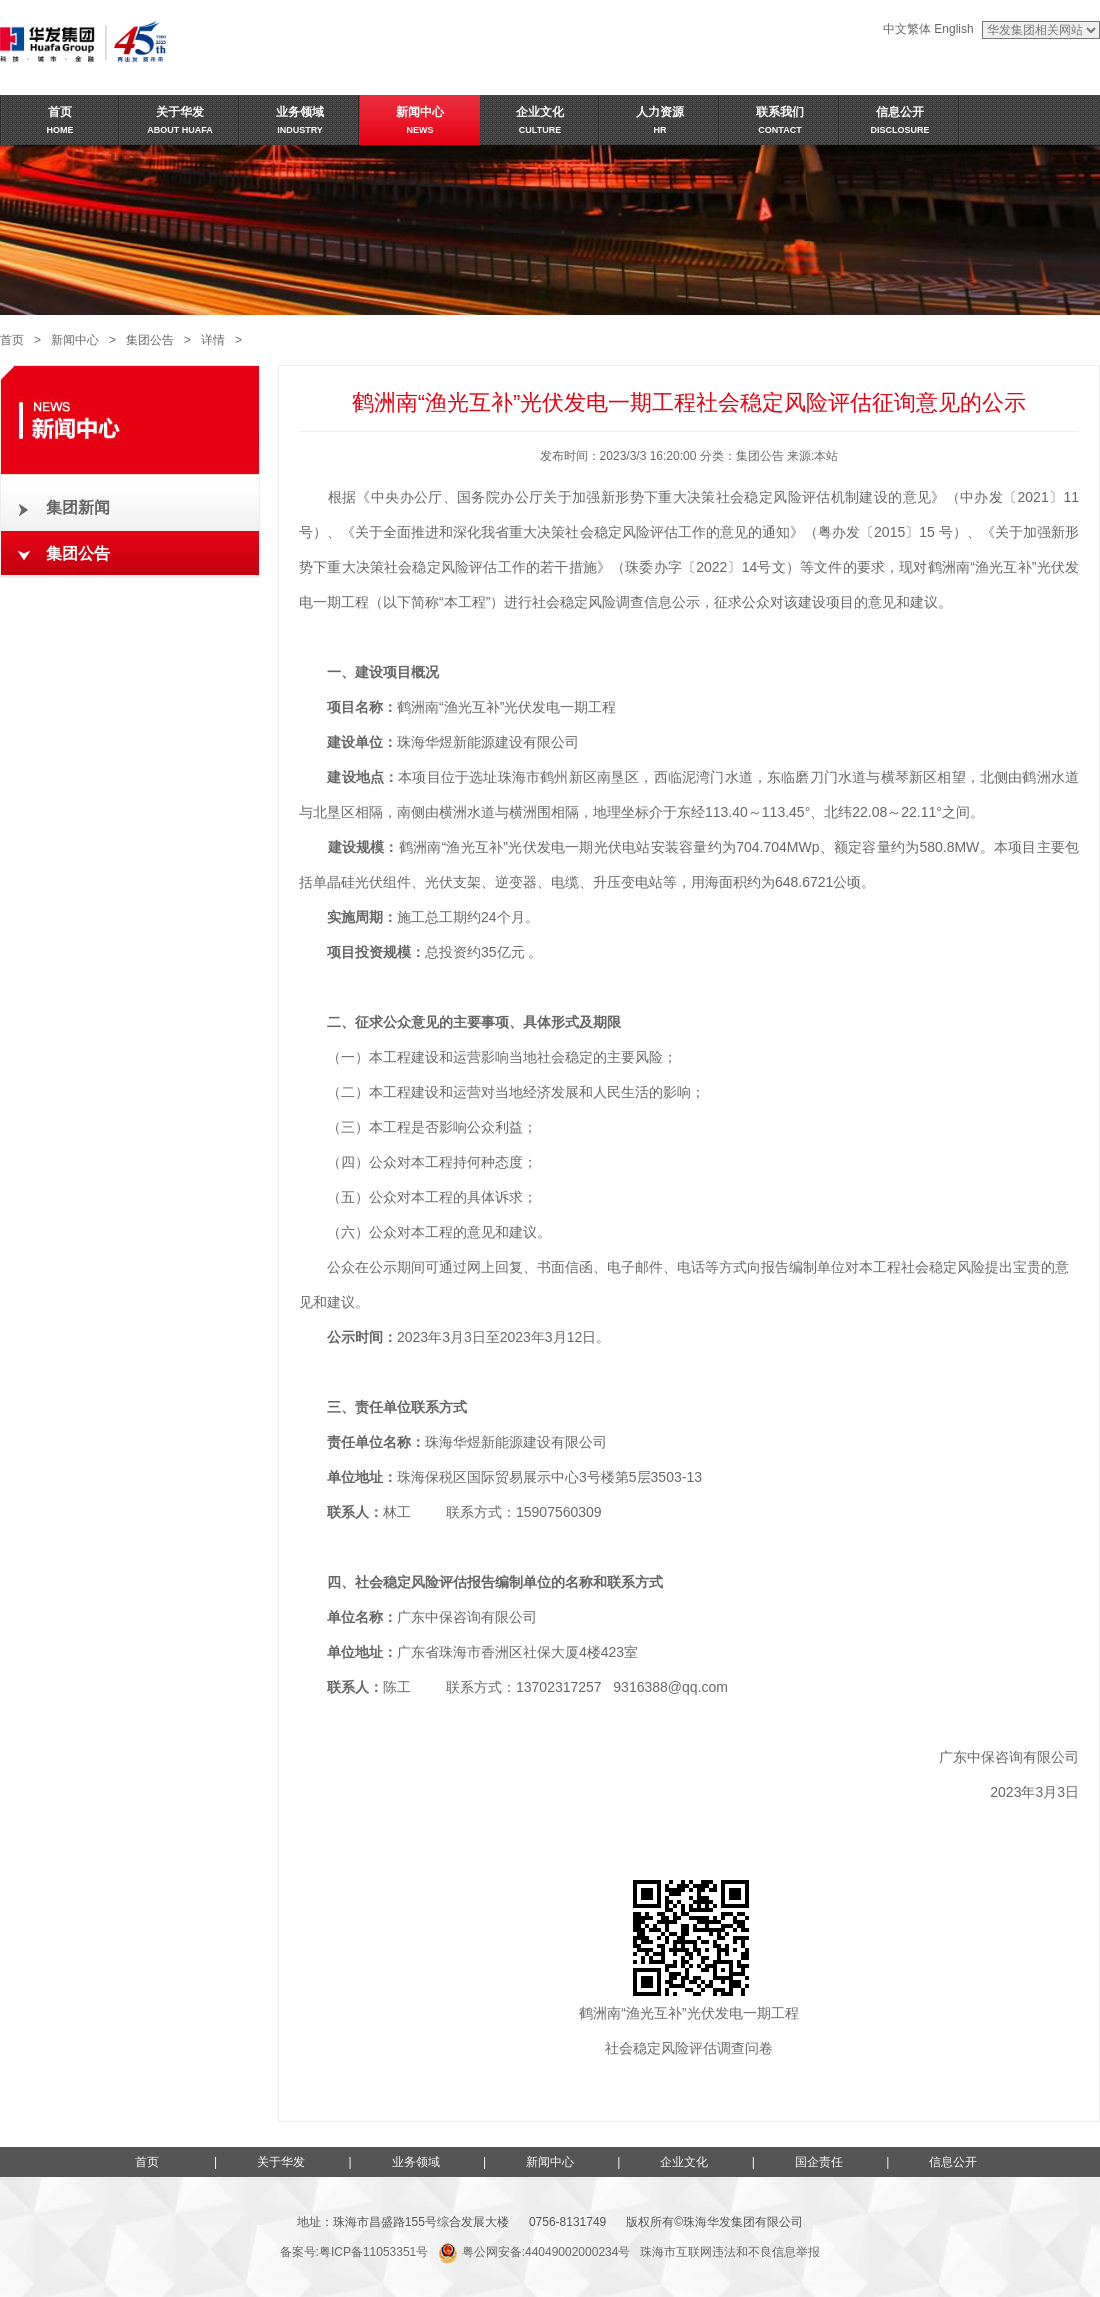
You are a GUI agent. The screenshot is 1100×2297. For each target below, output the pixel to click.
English (953, 29)
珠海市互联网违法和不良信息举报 (730, 2252)
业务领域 (416, 2162)
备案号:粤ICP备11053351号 (354, 2252)
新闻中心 (75, 340)
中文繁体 (907, 29)
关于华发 (281, 2162)
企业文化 (684, 2162)
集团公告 (150, 340)
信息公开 (953, 2162)
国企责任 (819, 2162)
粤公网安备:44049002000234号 (534, 2252)
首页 (12, 340)
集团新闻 (78, 507)
